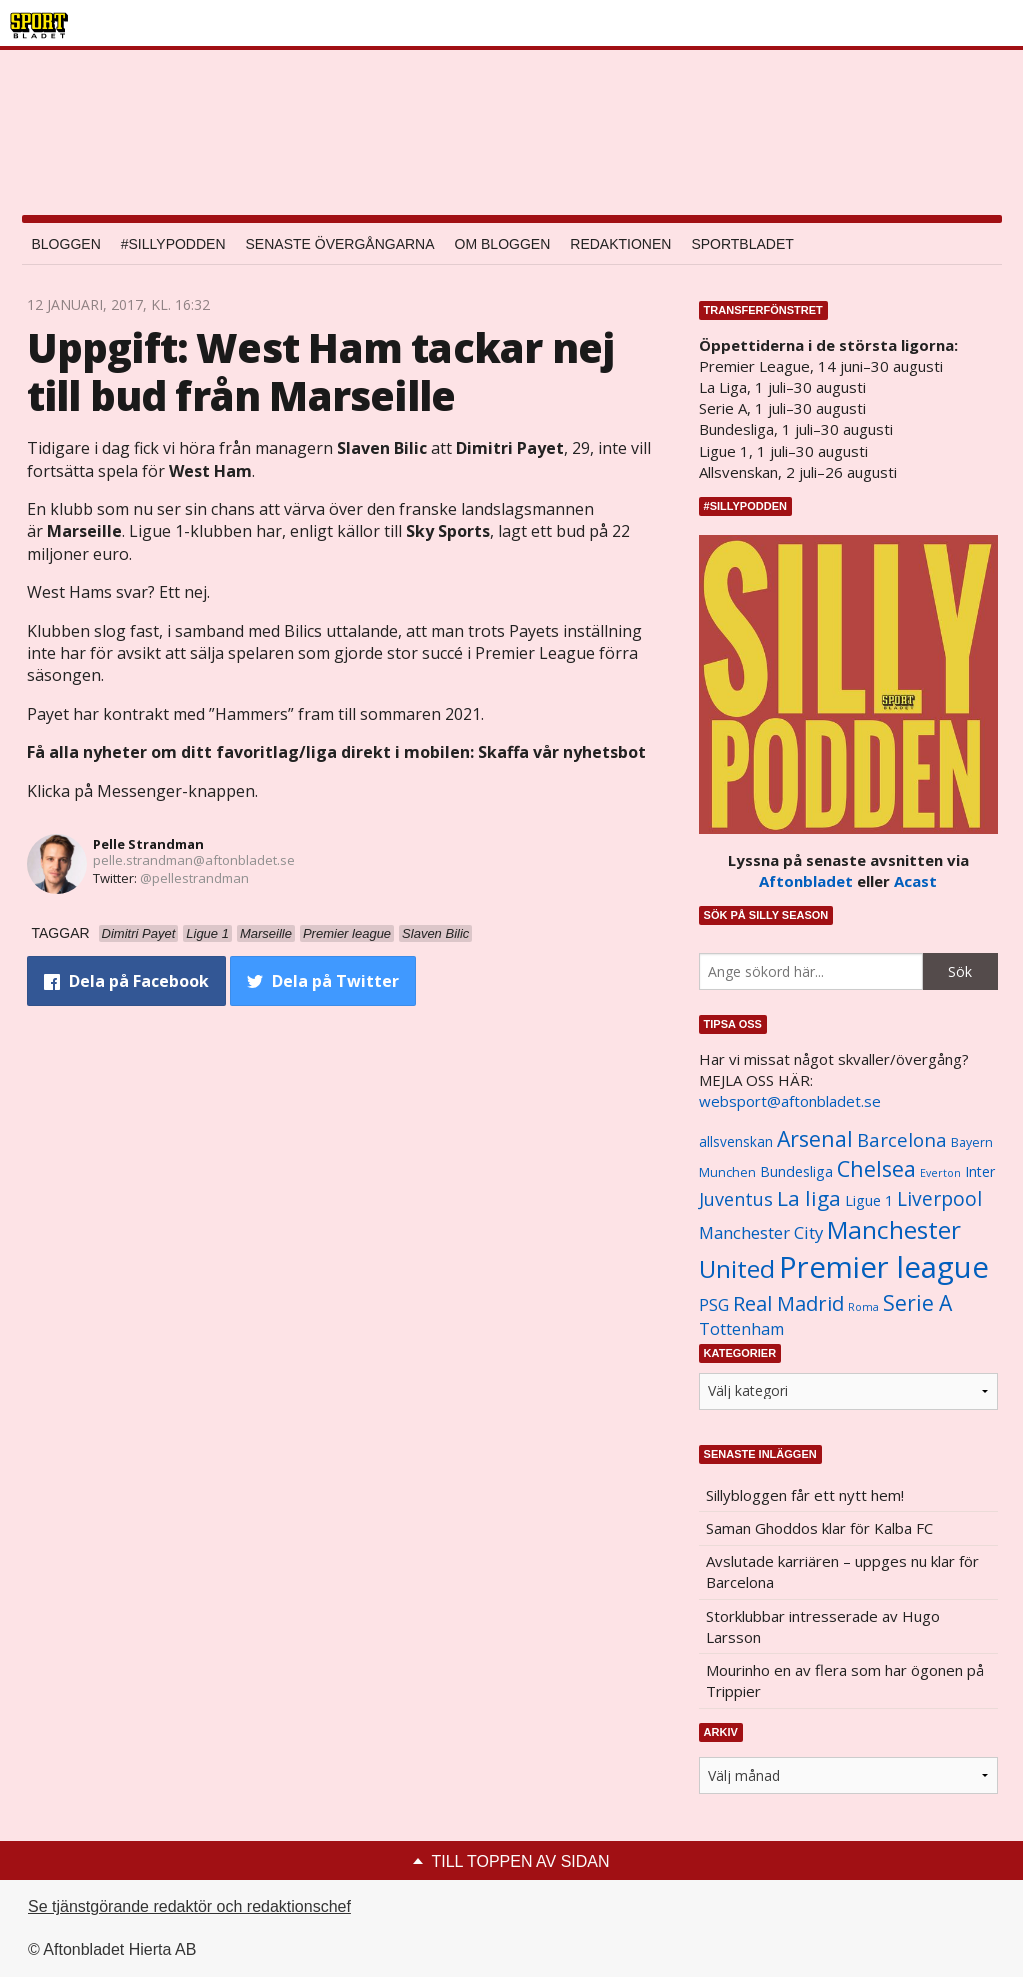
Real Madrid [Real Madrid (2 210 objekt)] (788, 1303)
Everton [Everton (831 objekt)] (940, 1173)
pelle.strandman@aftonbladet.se (194, 860)
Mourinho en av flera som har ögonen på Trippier (845, 1680)
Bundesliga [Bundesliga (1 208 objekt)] (796, 1171)
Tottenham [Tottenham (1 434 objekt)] (741, 1329)
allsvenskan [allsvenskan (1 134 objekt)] (736, 1142)
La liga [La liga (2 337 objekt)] (809, 1198)
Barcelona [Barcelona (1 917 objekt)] (902, 1139)
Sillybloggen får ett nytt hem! (805, 1495)
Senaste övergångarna (340, 244)
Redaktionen (620, 244)
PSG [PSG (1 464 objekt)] (714, 1305)
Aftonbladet (806, 881)
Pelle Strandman (148, 844)
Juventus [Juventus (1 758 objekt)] (736, 1199)
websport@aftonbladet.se (790, 1101)
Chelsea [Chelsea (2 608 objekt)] (876, 1168)
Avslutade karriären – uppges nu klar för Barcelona (842, 1571)
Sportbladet (742, 244)
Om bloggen (503, 244)
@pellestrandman (194, 878)
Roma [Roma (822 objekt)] (863, 1307)
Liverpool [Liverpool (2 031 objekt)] (939, 1198)
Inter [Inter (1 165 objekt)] (980, 1171)
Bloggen (66, 244)
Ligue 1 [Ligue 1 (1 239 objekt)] (869, 1200)
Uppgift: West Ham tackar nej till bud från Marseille (321, 371)
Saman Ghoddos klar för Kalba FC (819, 1528)
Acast (915, 881)
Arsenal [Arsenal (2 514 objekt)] (815, 1138)
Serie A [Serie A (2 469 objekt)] (917, 1302)
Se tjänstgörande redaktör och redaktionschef (189, 1906)
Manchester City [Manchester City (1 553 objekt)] (761, 1232)
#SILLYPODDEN (173, 244)
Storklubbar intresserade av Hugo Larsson (823, 1626)
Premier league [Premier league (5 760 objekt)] (884, 1267)
